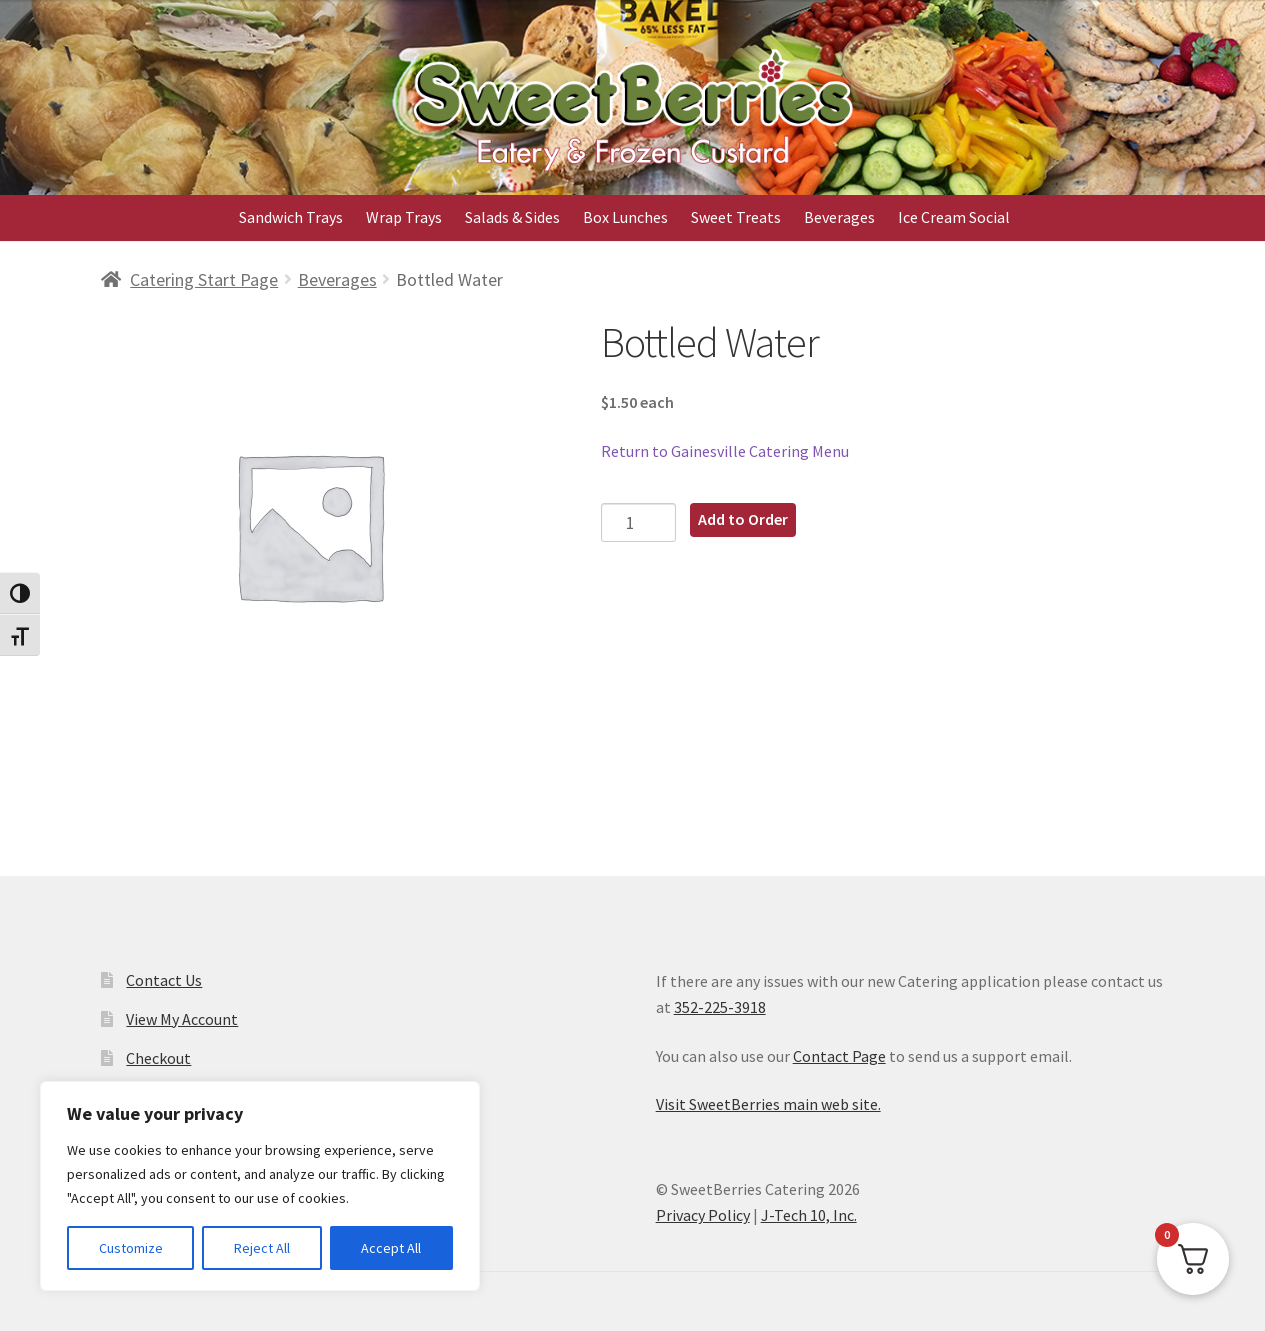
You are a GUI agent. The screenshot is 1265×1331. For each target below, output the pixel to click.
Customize (131, 1248)
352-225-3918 (720, 1007)
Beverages (839, 217)
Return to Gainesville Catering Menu (725, 451)
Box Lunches (625, 217)
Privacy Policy (703, 1215)
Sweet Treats (736, 217)
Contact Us (164, 980)
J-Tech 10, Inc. (809, 1215)
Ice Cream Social (954, 217)
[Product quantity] (638, 522)
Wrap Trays (404, 217)
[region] (260, 1186)
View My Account (182, 1019)
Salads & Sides (512, 217)
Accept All (391, 1248)
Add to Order (743, 519)
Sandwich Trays (291, 217)
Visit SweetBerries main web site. (768, 1104)
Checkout (158, 1058)
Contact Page (839, 1056)
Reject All (262, 1248)
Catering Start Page (204, 279)
